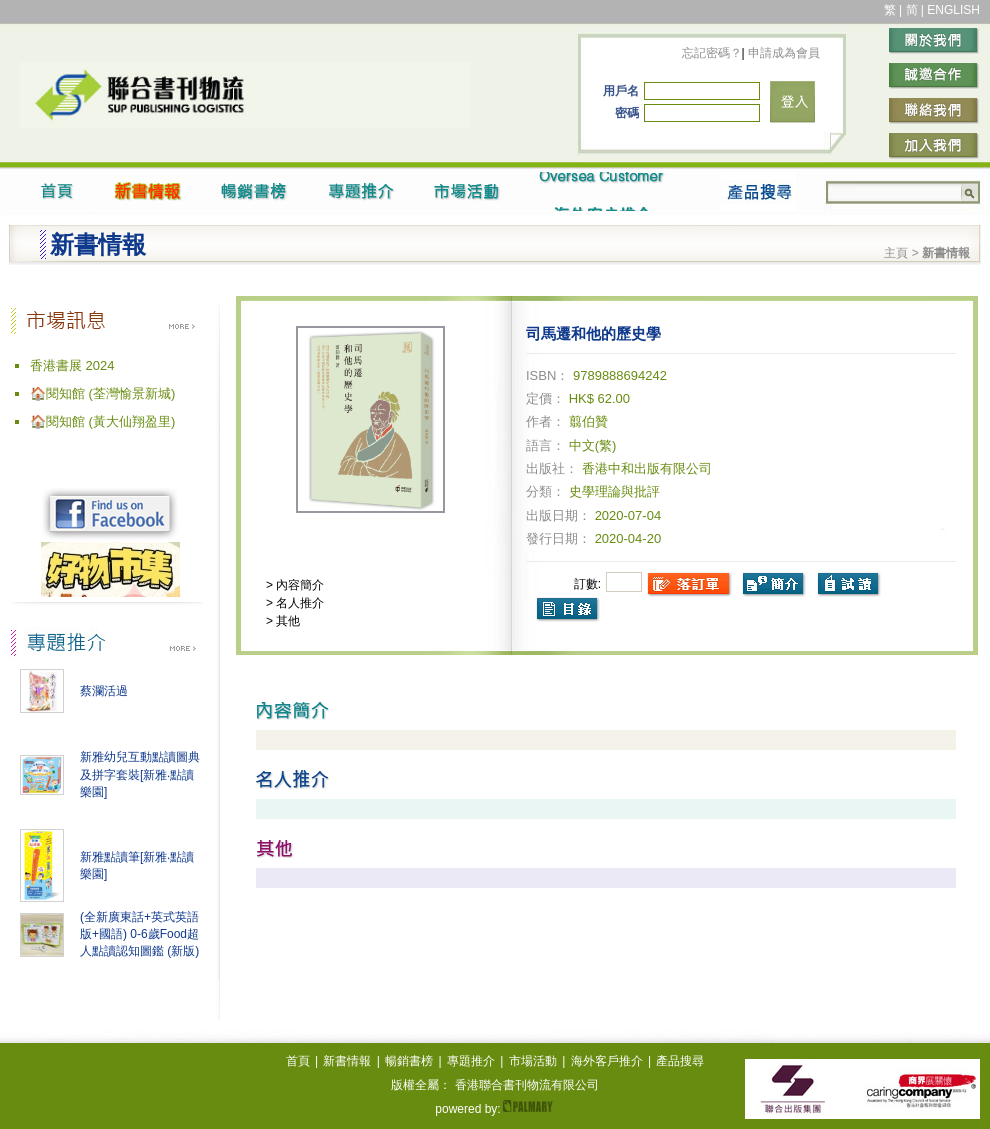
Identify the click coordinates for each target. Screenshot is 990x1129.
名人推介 (298, 603)
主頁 (896, 253)
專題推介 (471, 1061)
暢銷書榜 (409, 1061)
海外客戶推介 (607, 1061)
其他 (286, 621)
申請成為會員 (782, 53)
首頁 (298, 1061)
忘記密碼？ (712, 53)
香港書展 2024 (72, 365)
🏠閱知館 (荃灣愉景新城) (102, 393)
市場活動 (533, 1061)
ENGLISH (953, 10)
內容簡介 (298, 585)
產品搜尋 (680, 1061)
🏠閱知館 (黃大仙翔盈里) (102, 421)
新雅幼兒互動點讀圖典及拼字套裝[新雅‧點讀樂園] (140, 774)
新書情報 (347, 1061)
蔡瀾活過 (104, 691)
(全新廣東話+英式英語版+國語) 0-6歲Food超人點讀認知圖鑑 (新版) (139, 934)
